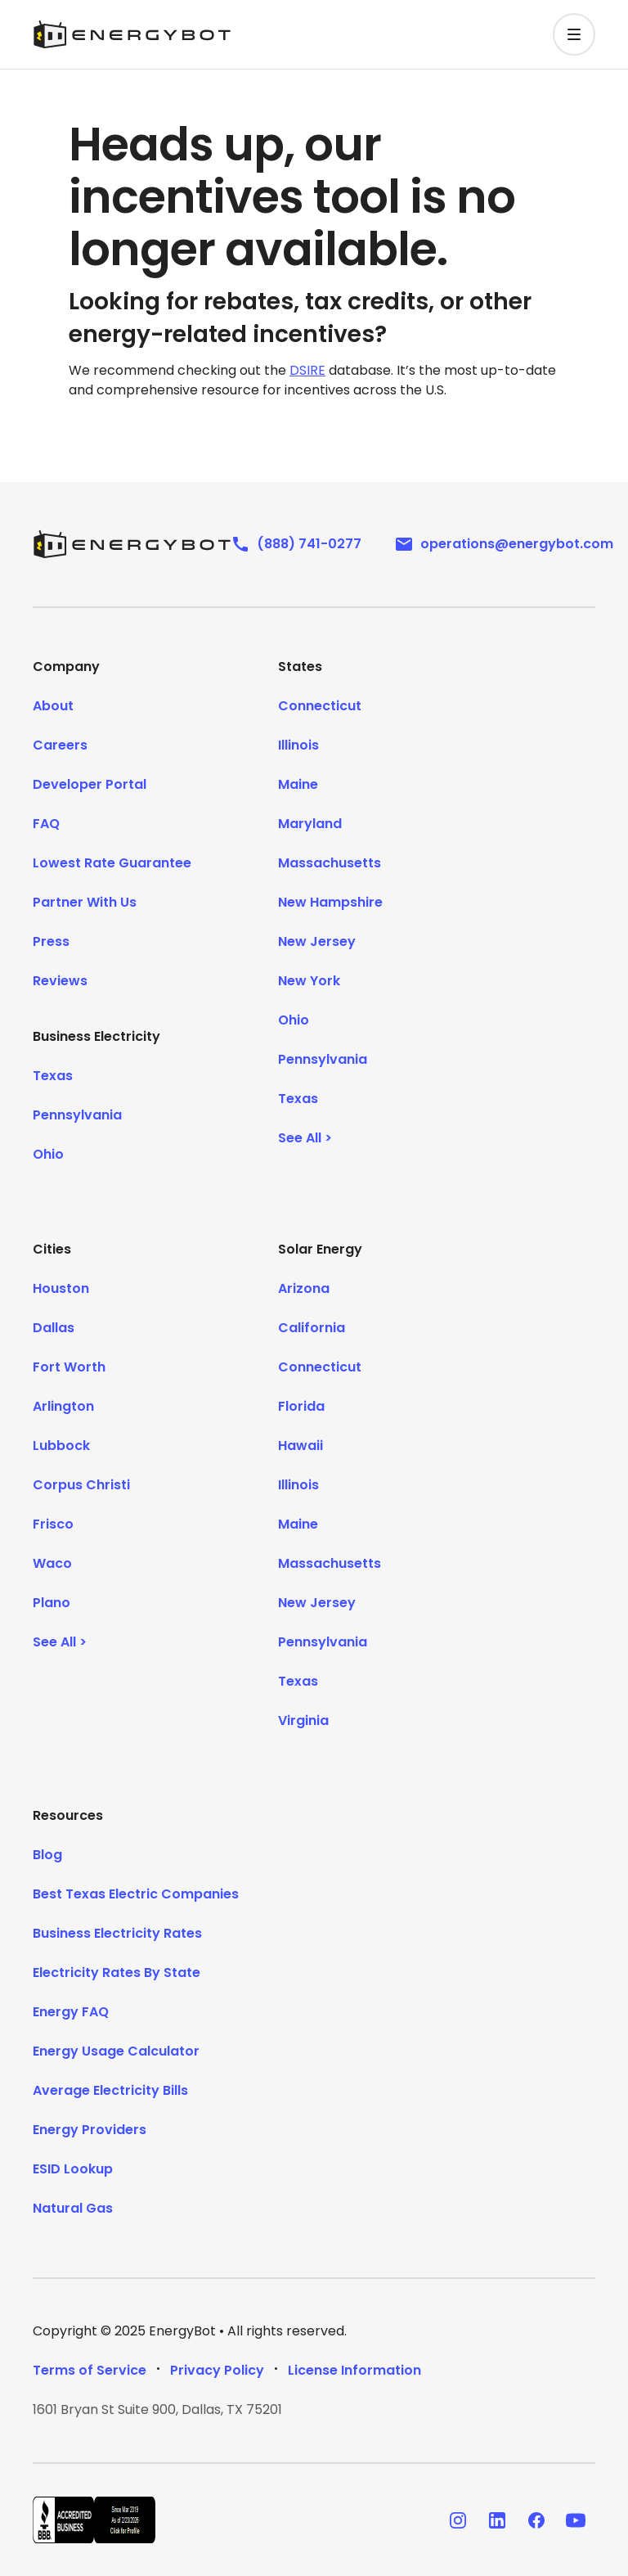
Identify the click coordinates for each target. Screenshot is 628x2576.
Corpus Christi (81, 1484)
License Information (354, 2370)
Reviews (60, 980)
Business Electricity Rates (117, 1933)
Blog (47, 1854)
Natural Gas (73, 2208)
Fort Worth (69, 1367)
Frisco (53, 1524)
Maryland (310, 823)
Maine (298, 784)
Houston (61, 1288)
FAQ (46, 823)
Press (51, 941)
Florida (301, 1406)
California (311, 1327)
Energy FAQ (71, 2011)
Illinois (298, 745)
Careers (60, 745)
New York (309, 980)
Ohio (48, 1154)
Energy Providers (89, 2129)
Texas (53, 1075)
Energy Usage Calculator (116, 2051)
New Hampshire (330, 902)
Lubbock (61, 1445)
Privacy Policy (217, 2370)
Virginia (303, 1720)
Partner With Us (85, 902)
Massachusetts (329, 862)
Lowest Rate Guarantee (112, 862)
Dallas (53, 1327)
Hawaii (300, 1445)
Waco (52, 1563)
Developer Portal (89, 784)
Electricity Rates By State (116, 1972)
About (53, 705)
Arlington (63, 1406)
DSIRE (307, 370)
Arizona (304, 1288)
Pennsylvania (77, 1115)
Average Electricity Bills (110, 2090)
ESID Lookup (73, 2168)
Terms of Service (89, 2370)
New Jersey (317, 941)
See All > (305, 1137)
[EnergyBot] (132, 544)
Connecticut (319, 705)
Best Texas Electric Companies (136, 1894)
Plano (51, 1602)
